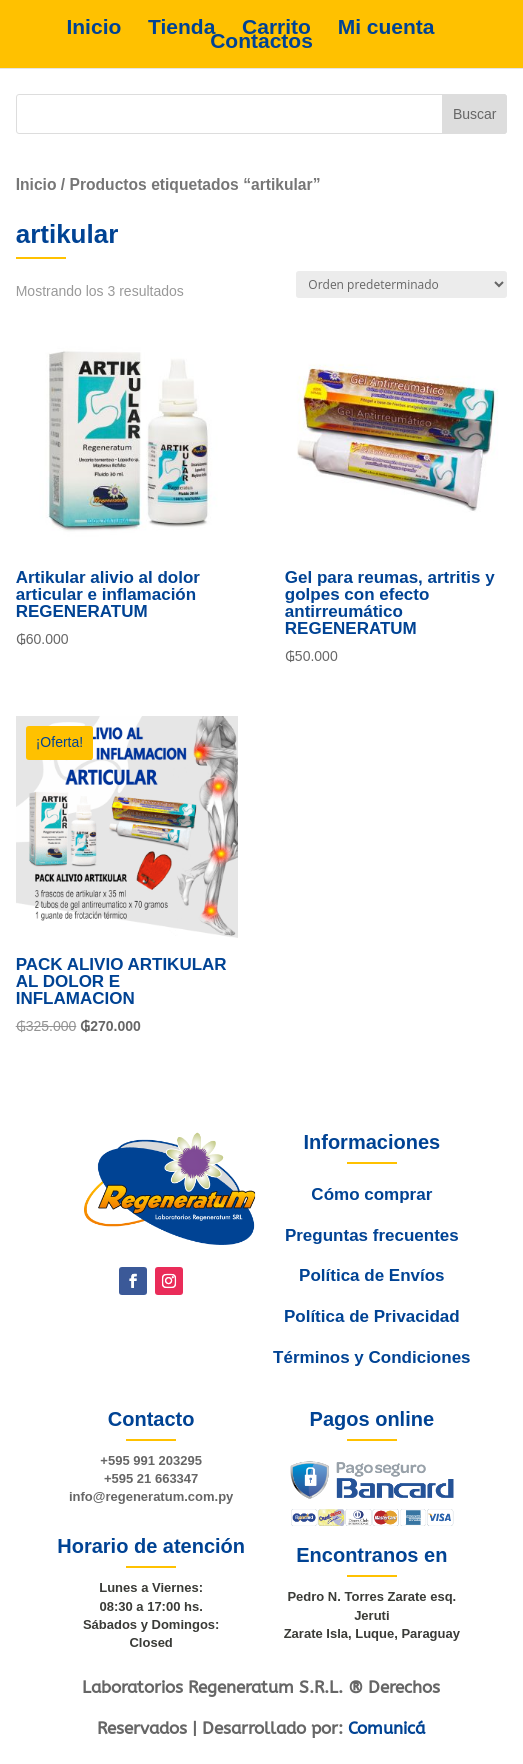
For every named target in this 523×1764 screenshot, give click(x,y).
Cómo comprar (367, 1241)
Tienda (181, 27)
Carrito (276, 27)
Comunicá (386, 1728)
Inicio (93, 27)
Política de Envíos (369, 1301)
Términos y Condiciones (371, 1364)
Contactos (261, 41)
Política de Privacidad (370, 1332)
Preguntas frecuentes (368, 1271)
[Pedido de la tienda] (401, 284)
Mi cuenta (386, 27)
